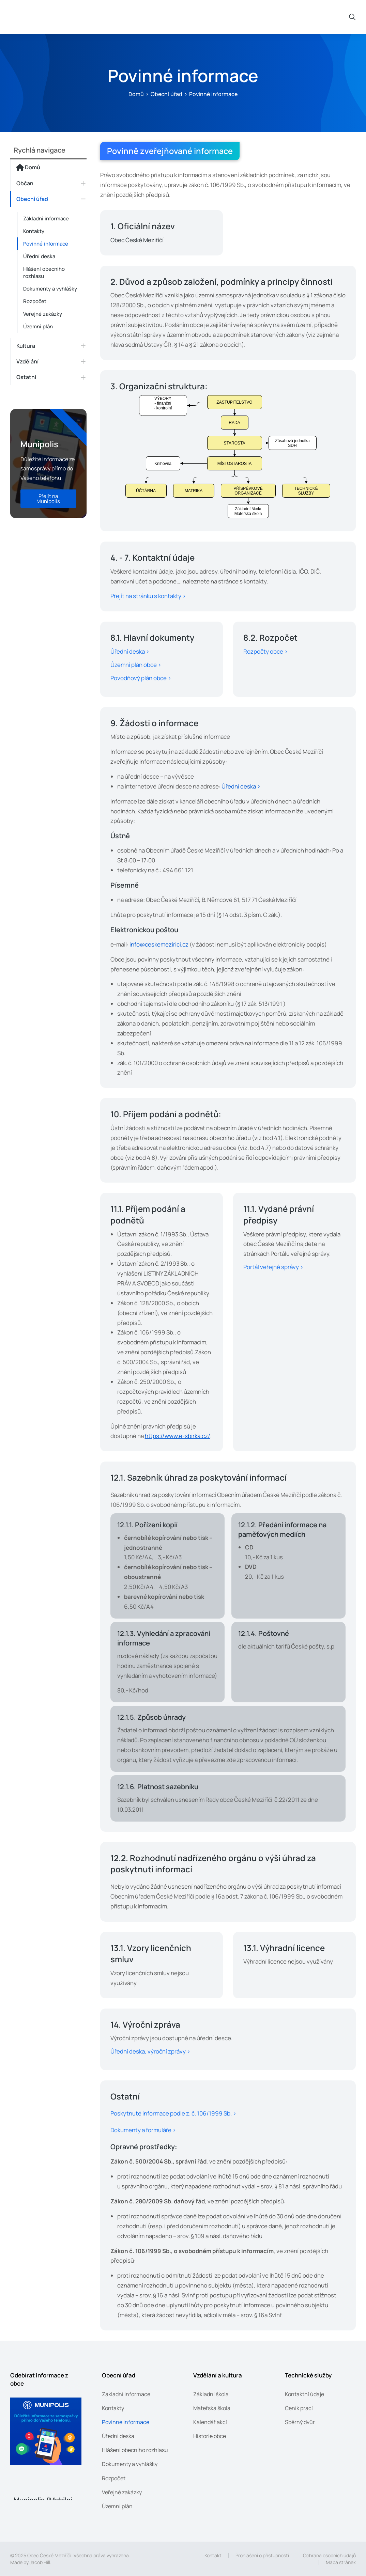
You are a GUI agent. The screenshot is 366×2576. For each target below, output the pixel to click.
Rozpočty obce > (265, 651)
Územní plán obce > (135, 665)
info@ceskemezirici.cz (158, 944)
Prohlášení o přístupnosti (262, 2555)
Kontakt (213, 2555)
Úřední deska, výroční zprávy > (150, 2052)
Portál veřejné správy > (273, 1267)
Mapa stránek (341, 2562)
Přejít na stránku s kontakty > (148, 596)
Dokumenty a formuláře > (143, 2130)
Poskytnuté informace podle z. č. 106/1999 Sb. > (173, 2114)
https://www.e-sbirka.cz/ (177, 1436)
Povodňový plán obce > (140, 678)
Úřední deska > (129, 651)
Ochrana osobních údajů (329, 2555)
